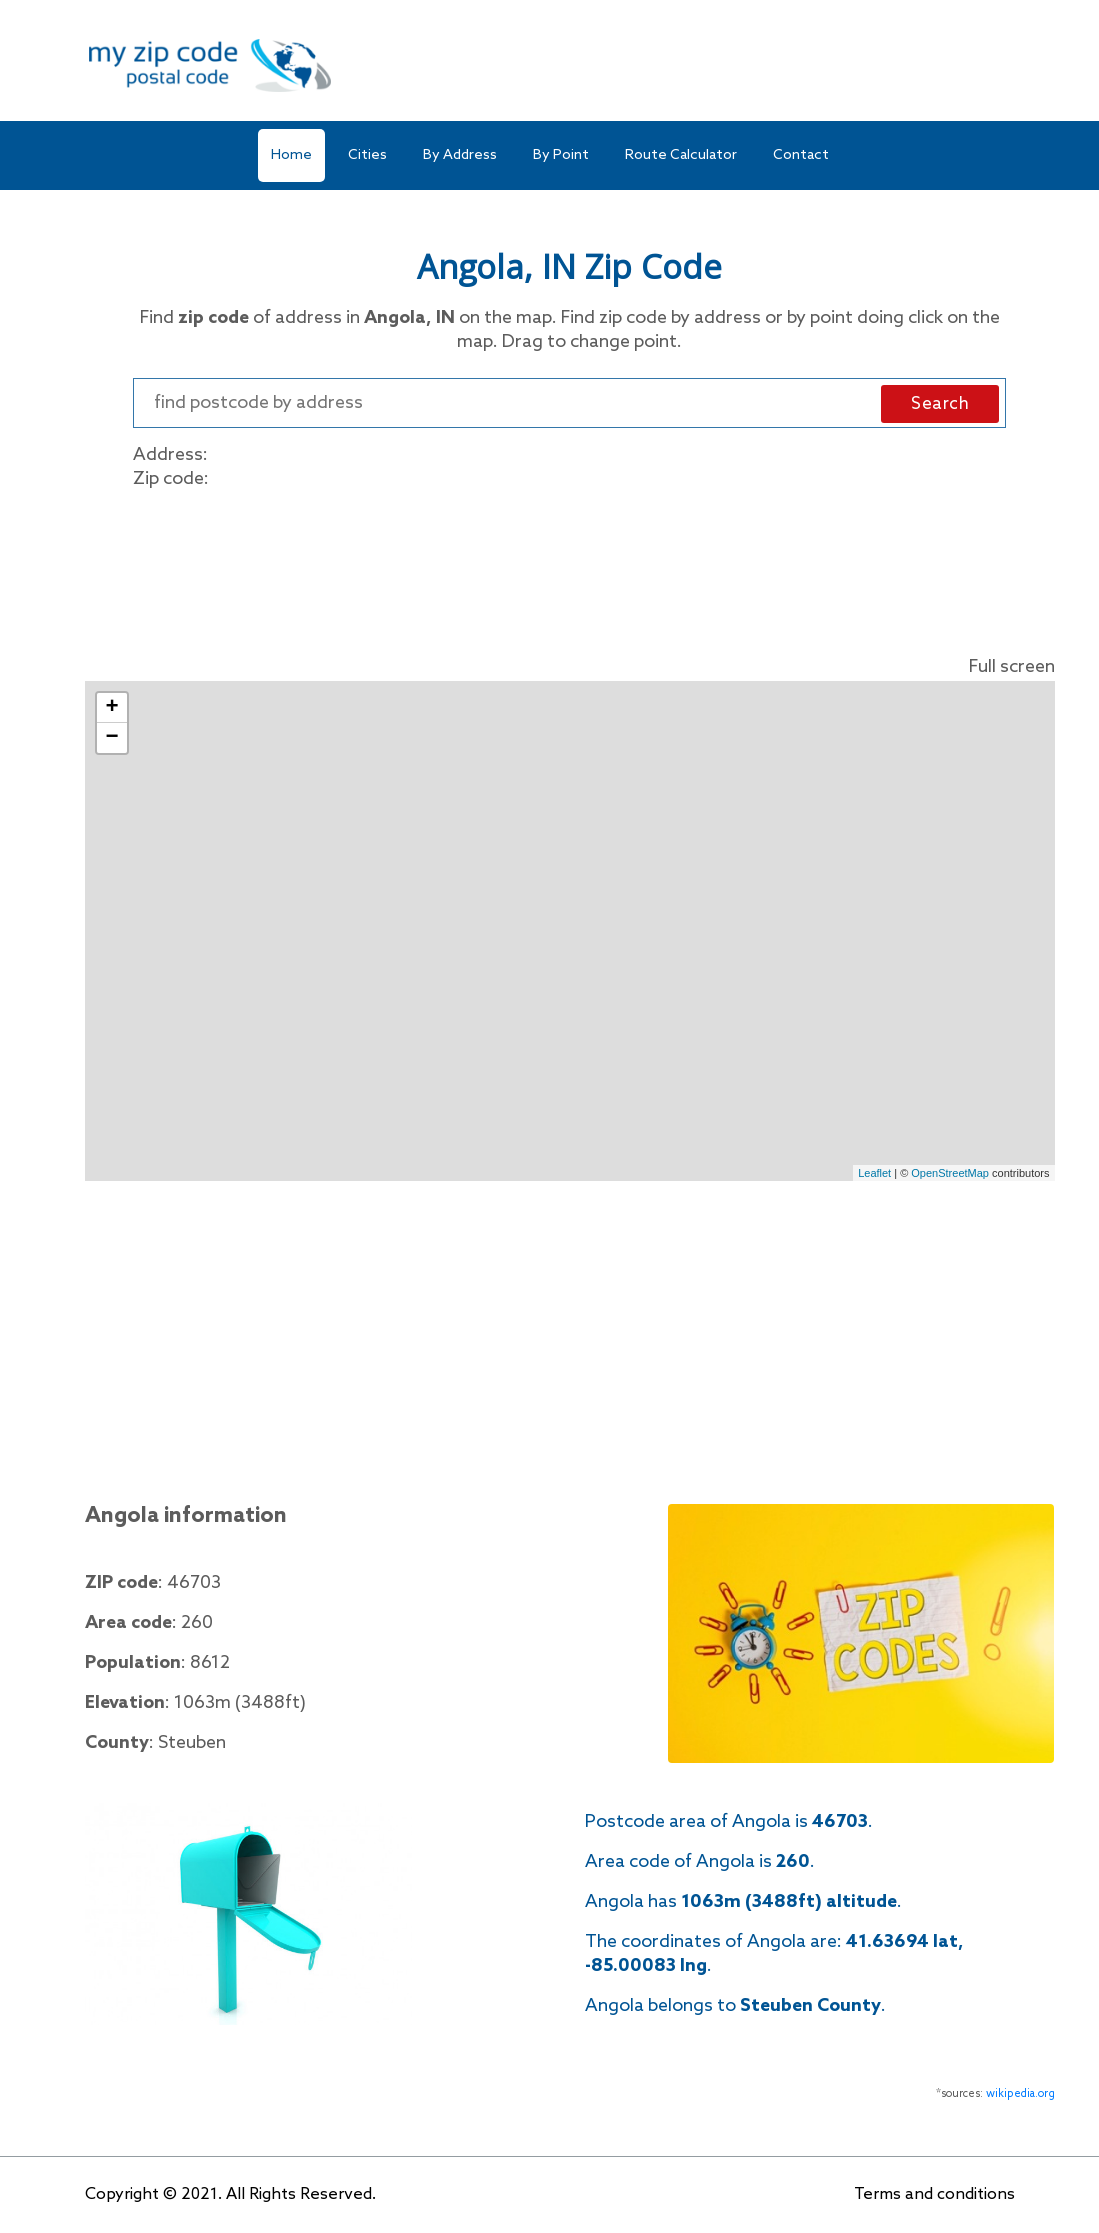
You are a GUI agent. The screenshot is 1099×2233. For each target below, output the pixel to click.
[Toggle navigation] (1002, 65)
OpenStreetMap (950, 1173)
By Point (561, 155)
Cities (367, 155)
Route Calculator (681, 155)
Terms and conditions (934, 2194)
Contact (801, 155)
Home (291, 155)
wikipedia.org (1020, 2094)
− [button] (111, 738)
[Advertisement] (570, 568)
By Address (460, 155)
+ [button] (111, 708)
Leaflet (874, 1173)
